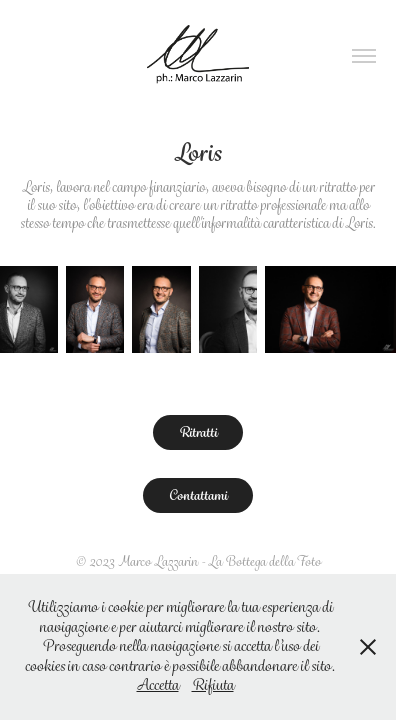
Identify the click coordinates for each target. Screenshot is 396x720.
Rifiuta (213, 685)
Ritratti (198, 432)
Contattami (198, 495)
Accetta (158, 685)
